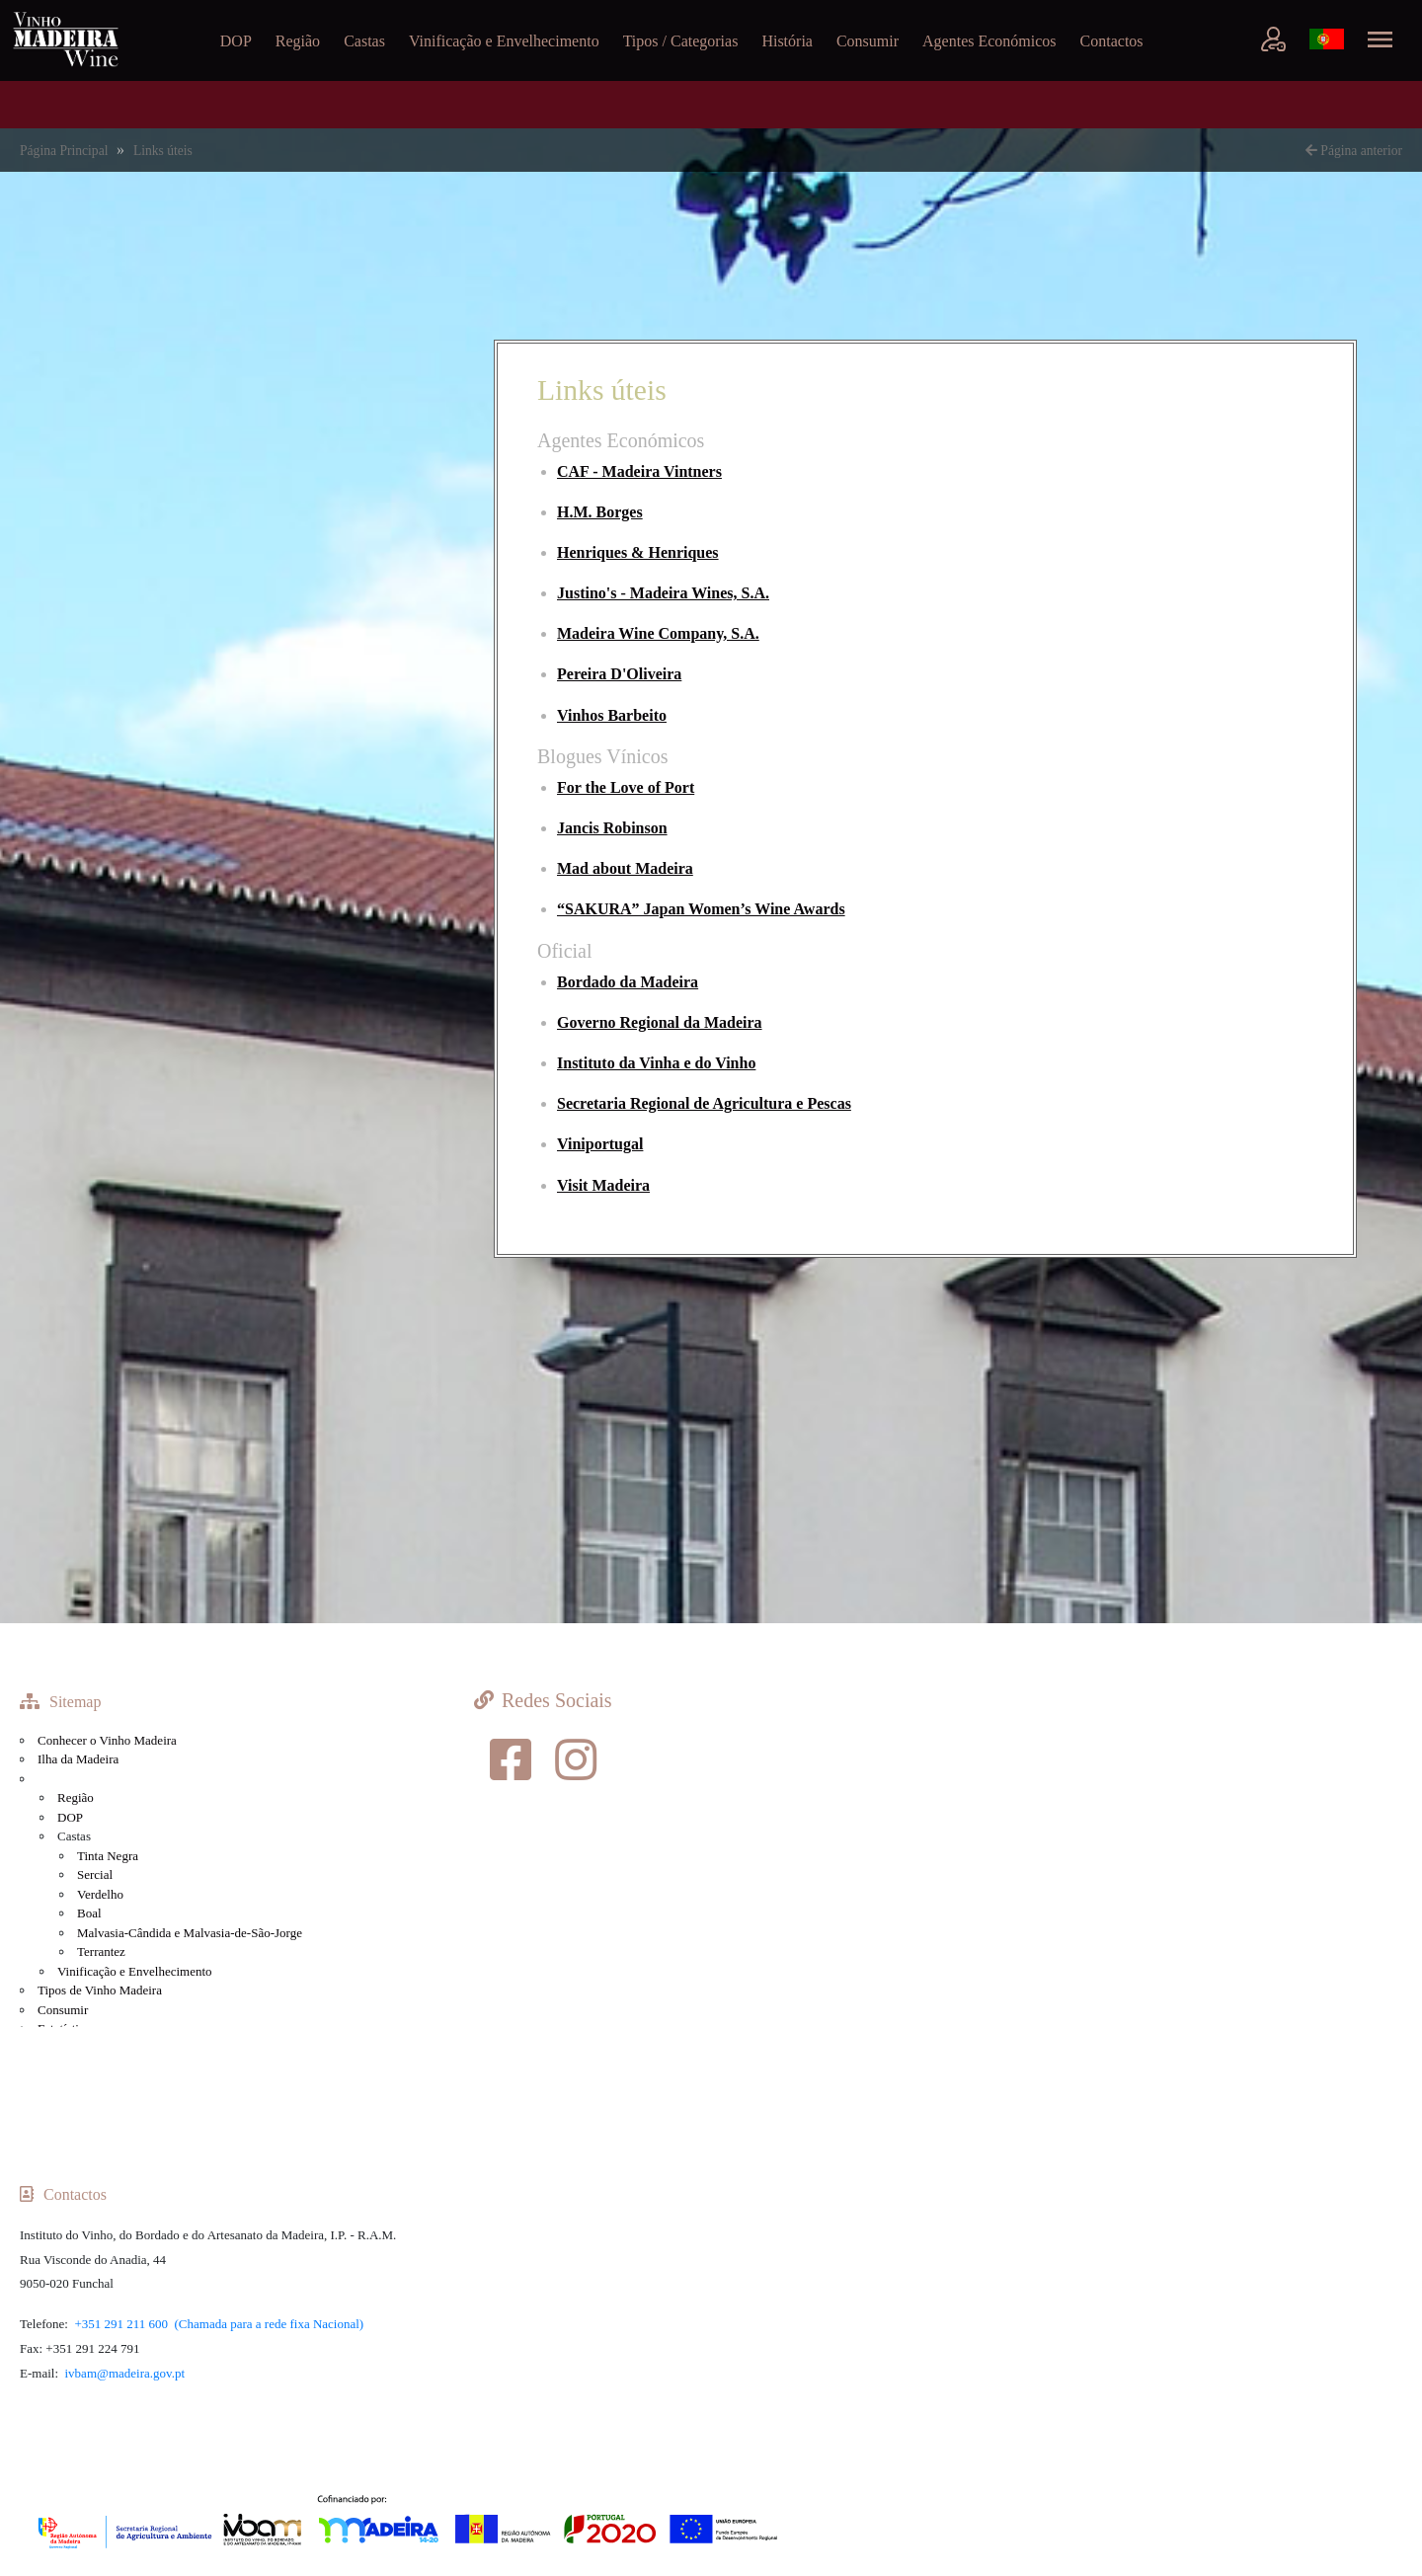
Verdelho (100, 1894)
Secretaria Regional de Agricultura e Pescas (704, 1103)
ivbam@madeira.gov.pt (125, 2373)
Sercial (95, 1874)
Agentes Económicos (989, 41)
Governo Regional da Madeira (659, 1022)
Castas (364, 41)
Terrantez (101, 1951)
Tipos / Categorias (681, 41)
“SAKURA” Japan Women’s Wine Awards (701, 908)
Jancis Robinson (612, 828)
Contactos (1112, 41)
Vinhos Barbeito (612, 715)
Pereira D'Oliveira (619, 673)
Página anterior (1353, 150)
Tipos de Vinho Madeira (100, 1990)
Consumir (867, 41)
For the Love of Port (625, 787)
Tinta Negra (107, 1855)
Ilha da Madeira (78, 1759)
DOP (236, 41)
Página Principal (66, 150)
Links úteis (163, 150)
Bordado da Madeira (627, 982)
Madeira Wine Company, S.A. (658, 633)
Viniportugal (600, 1143)
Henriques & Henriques (638, 552)
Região (298, 41)
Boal (89, 1913)
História (787, 41)
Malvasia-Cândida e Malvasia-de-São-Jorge (189, 1932)
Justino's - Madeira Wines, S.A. (663, 593)
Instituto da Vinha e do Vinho (656, 1062)
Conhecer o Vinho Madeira (107, 1740)
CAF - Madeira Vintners (639, 471)
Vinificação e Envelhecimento (504, 41)
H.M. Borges (600, 512)
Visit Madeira (603, 1185)
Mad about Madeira (625, 868)
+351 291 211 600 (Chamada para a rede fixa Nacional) (218, 2323)
